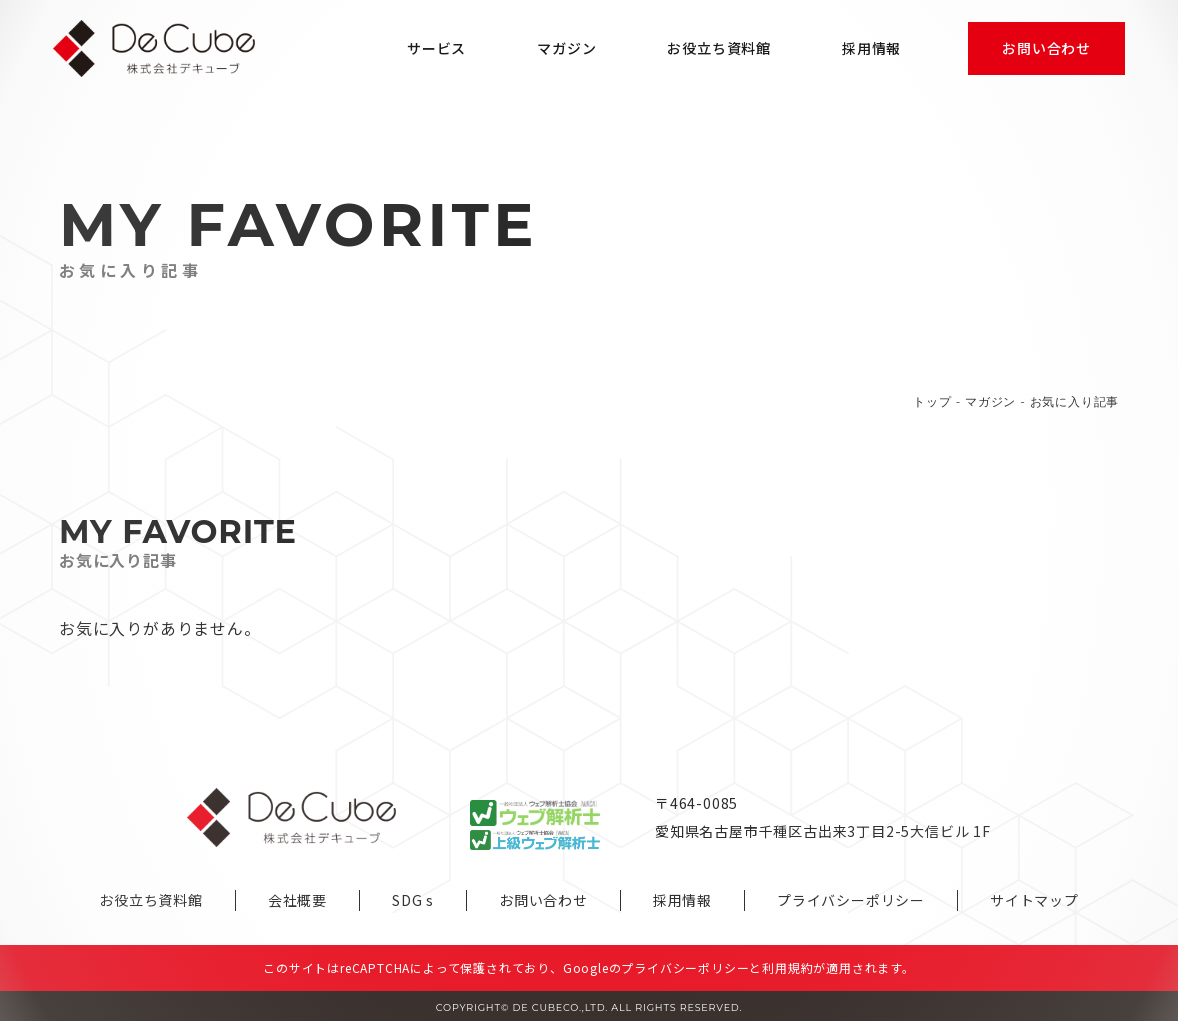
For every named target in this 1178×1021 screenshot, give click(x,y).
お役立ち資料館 (151, 900)
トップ (932, 401)
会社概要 (297, 900)
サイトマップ (1034, 900)
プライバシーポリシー (851, 900)
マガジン (990, 401)
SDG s (413, 900)
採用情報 (682, 900)
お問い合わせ (543, 900)
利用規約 (787, 967)
